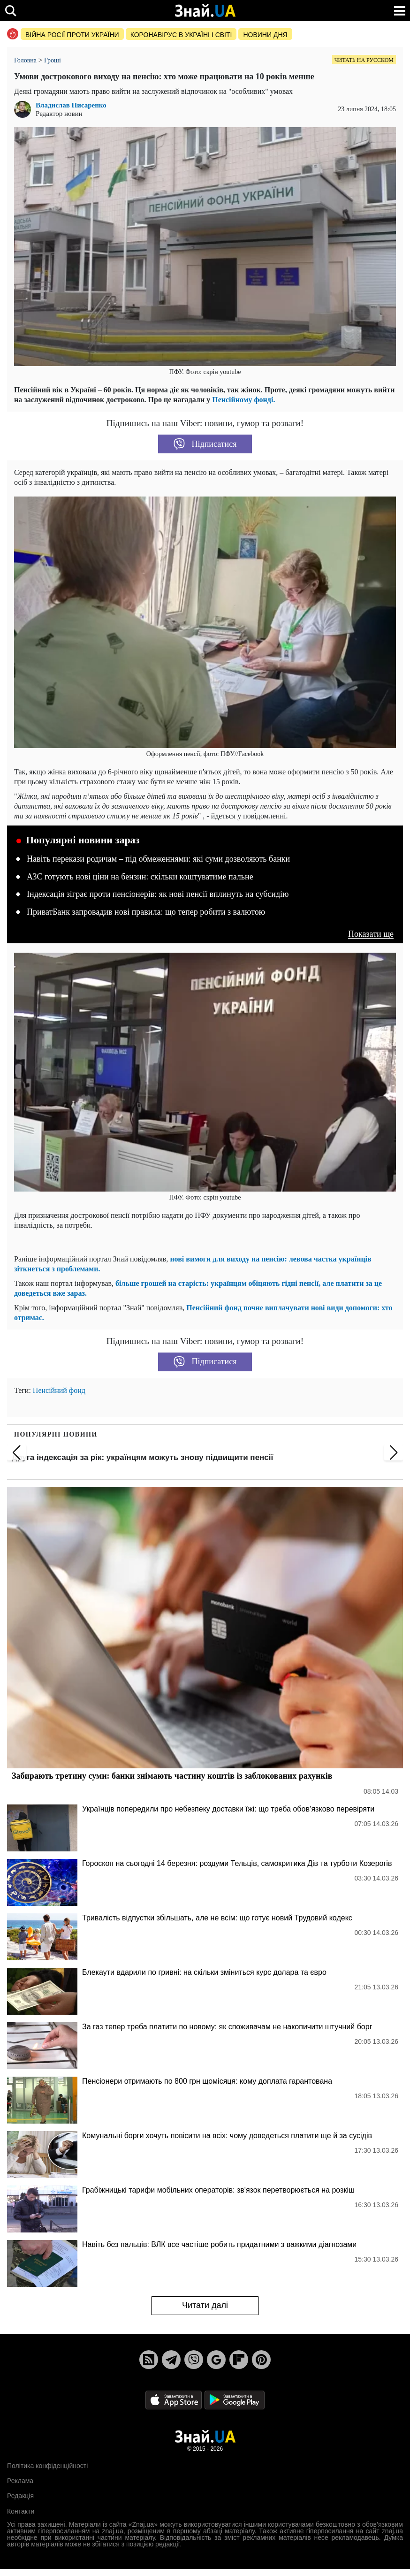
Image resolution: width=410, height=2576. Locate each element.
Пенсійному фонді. (243, 400)
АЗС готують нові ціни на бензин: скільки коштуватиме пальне (140, 876)
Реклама (20, 2480)
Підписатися (205, 444)
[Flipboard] (238, 2359)
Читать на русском (364, 60)
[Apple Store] (174, 2399)
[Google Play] (234, 2399)
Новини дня (265, 34)
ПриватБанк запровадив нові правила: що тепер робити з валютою (146, 912)
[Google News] (216, 2359)
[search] (10, 10)
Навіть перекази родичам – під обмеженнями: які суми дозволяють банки (158, 859)
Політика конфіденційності (47, 2465)
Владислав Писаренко (71, 105)
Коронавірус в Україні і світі (181, 34)
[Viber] (193, 2359)
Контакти (20, 2511)
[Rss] (148, 2359)
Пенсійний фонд (59, 1390)
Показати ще (371, 934)
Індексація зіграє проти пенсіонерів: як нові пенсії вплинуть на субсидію (158, 894)
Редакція (20, 2496)
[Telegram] (171, 2359)
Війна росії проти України (72, 34)
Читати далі (205, 2305)
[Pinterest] (261, 2359)
